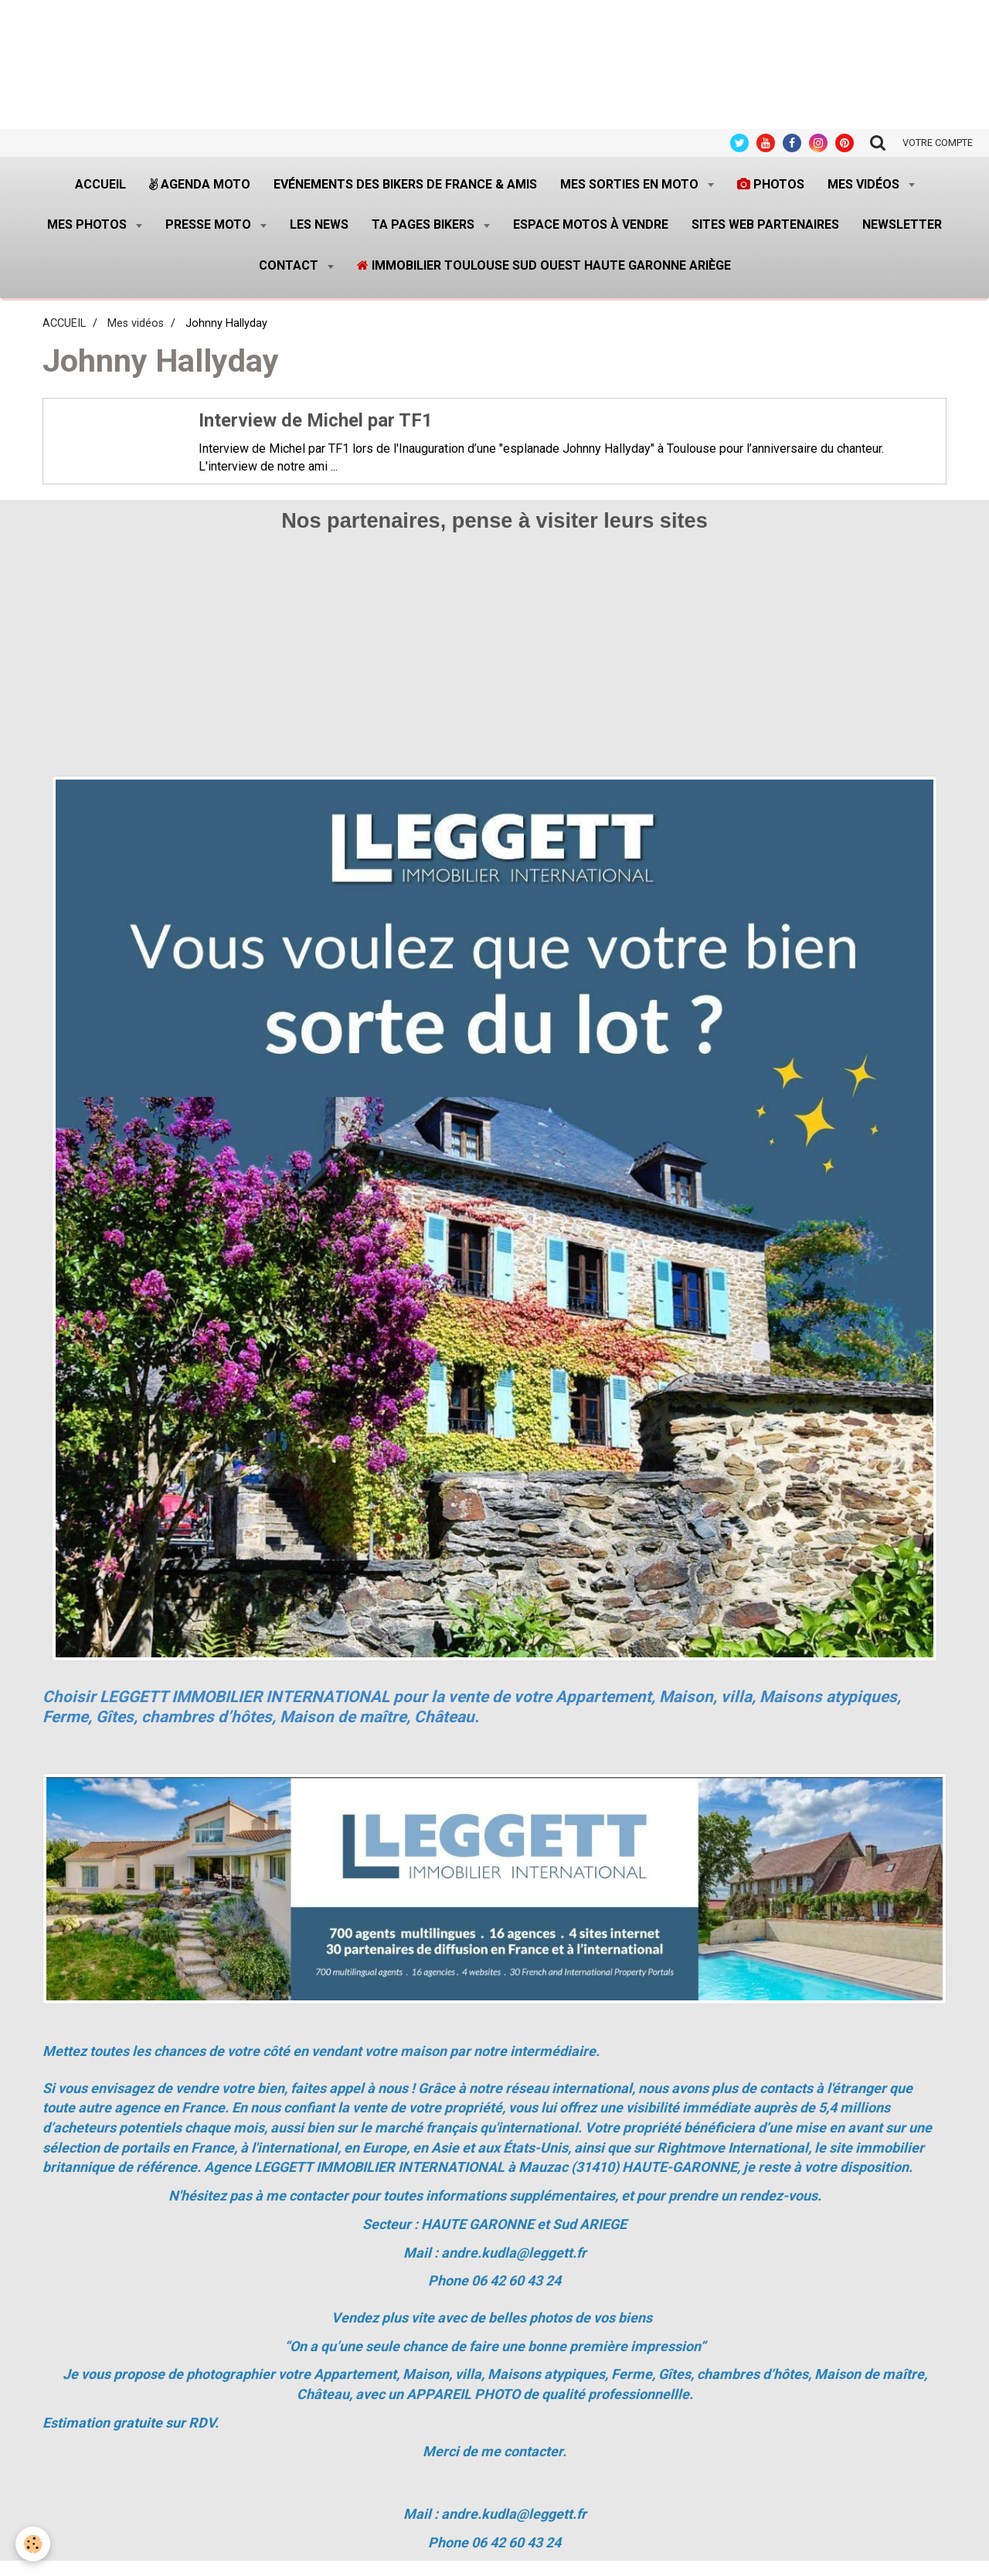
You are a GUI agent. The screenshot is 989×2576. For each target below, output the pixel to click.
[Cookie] (32, 2544)
